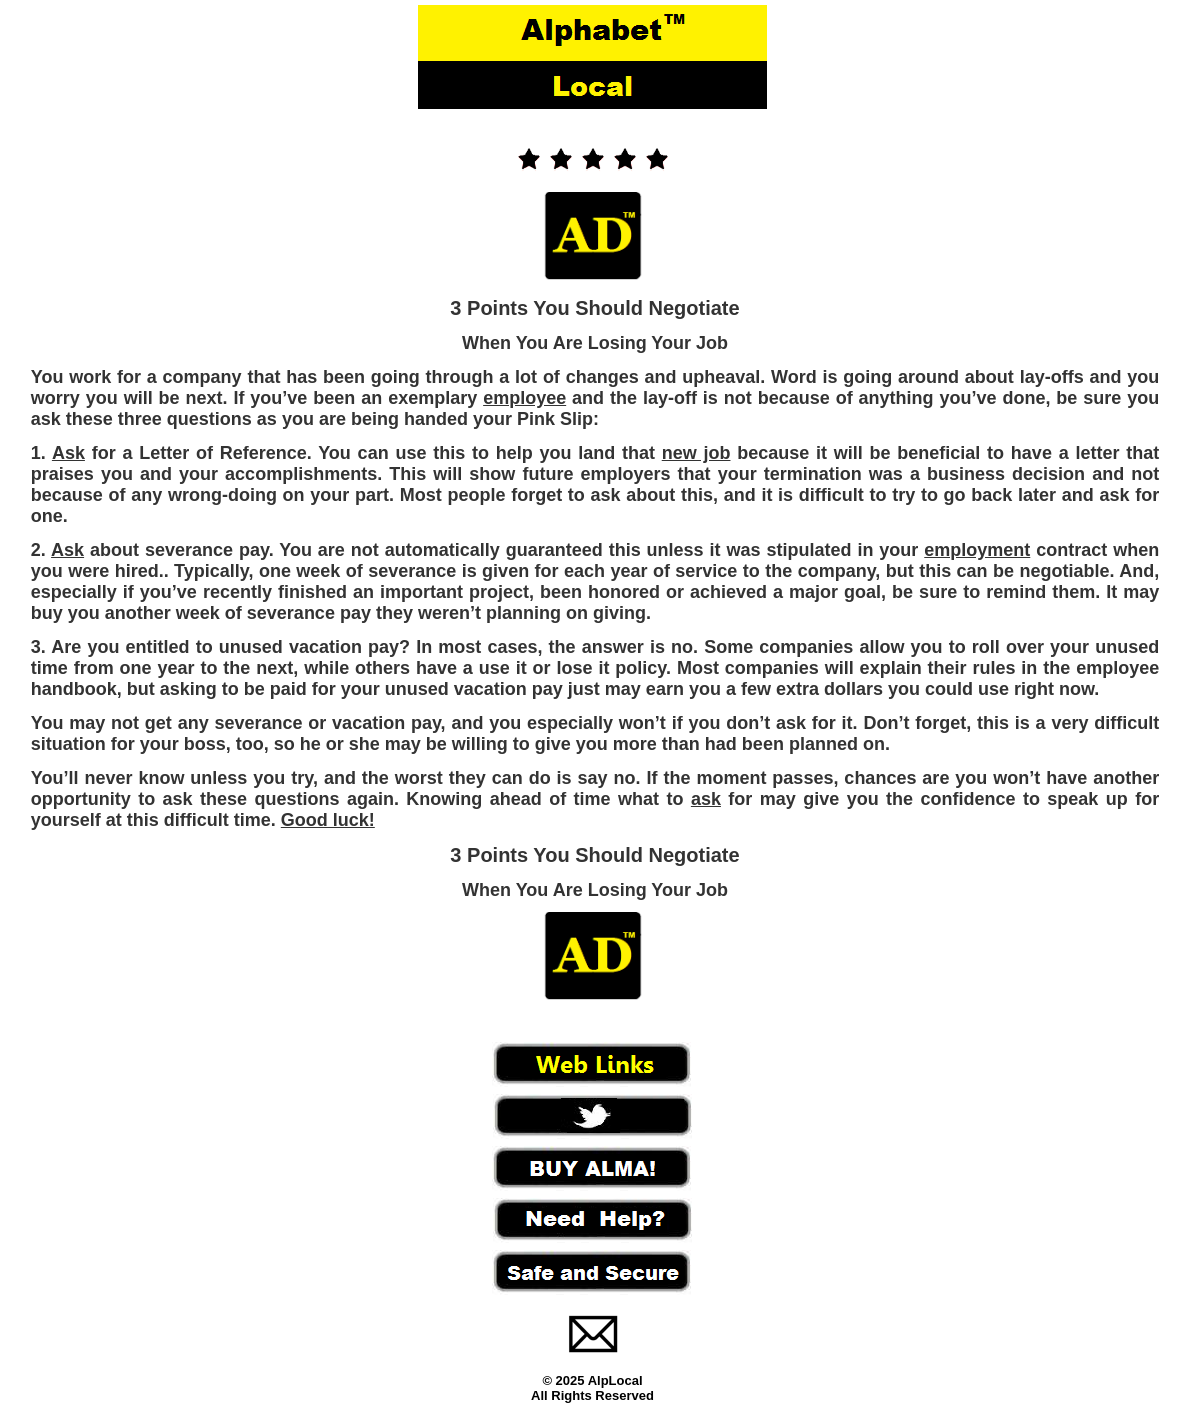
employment (977, 550)
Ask (68, 453)
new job (696, 453)
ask (706, 799)
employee (524, 398)
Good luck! (328, 820)
